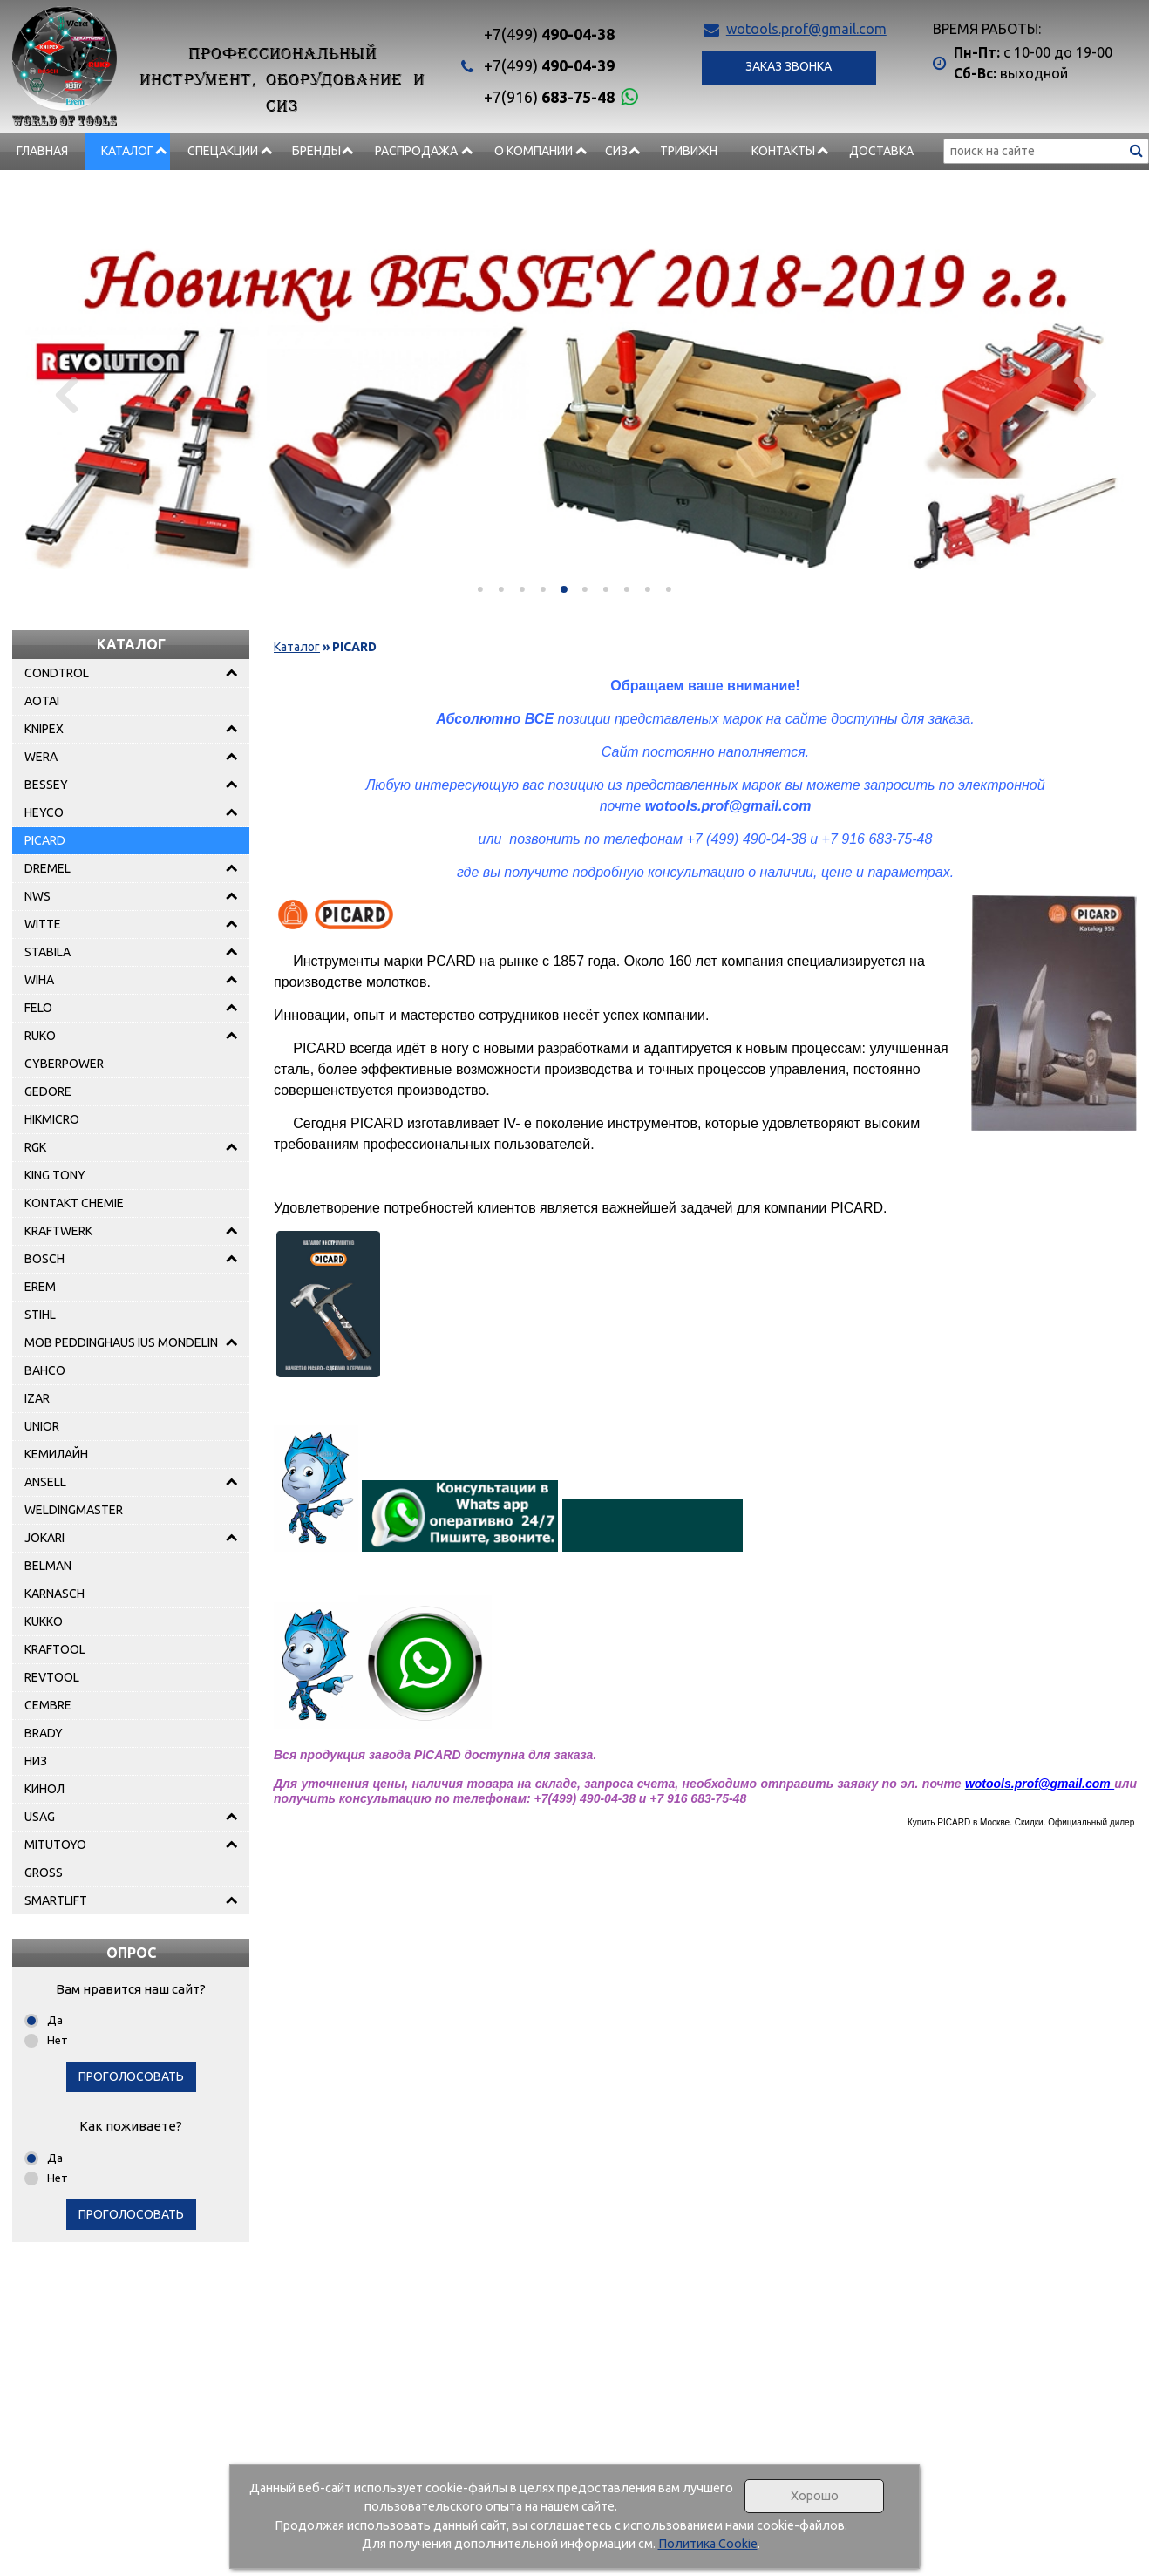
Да (55, 2020)
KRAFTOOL (54, 1649)
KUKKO (43, 1621)
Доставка (881, 151)
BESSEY (46, 785)
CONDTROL (56, 673)
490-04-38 (549, 34)
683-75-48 (549, 96)
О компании (533, 151)
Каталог (127, 151)
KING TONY (54, 1175)
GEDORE (47, 1091)
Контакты (783, 151)
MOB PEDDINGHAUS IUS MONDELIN (121, 1342)
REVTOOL (51, 1677)
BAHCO (44, 1370)
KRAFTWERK (58, 1231)
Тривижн (688, 151)
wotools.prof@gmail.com (806, 29)
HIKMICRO (51, 1119)
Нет (57, 2040)
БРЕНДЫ (316, 151)
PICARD (44, 840)
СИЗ (616, 151)
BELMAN (47, 1566)
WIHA (39, 980)
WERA (41, 757)
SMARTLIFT (55, 1900)
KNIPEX (44, 729)
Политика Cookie (708, 2544)
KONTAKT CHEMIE (74, 1203)
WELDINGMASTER (73, 1510)
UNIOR (41, 1426)
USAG (39, 1817)
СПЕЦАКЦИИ (222, 151)
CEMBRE (47, 1705)
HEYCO (44, 812)
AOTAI (41, 701)
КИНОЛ (44, 1789)
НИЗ (35, 1761)
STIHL (40, 1315)
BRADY (43, 1733)
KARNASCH (54, 1594)
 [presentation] (67, 394)
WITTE (42, 924)
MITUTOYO (55, 1845)
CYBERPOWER (64, 1064)
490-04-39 (549, 65)
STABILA (47, 952)
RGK (35, 1147)
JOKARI (44, 1538)
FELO (38, 1008)
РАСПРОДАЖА (416, 151)
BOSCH (44, 1259)
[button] (480, 589)
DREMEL (47, 868)
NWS (37, 896)
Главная (42, 151)
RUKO (40, 1036)
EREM (40, 1287)
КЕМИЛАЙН (56, 1454)
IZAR (37, 1398)
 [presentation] (1082, 394)
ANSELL (45, 1482)
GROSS (43, 1872)
